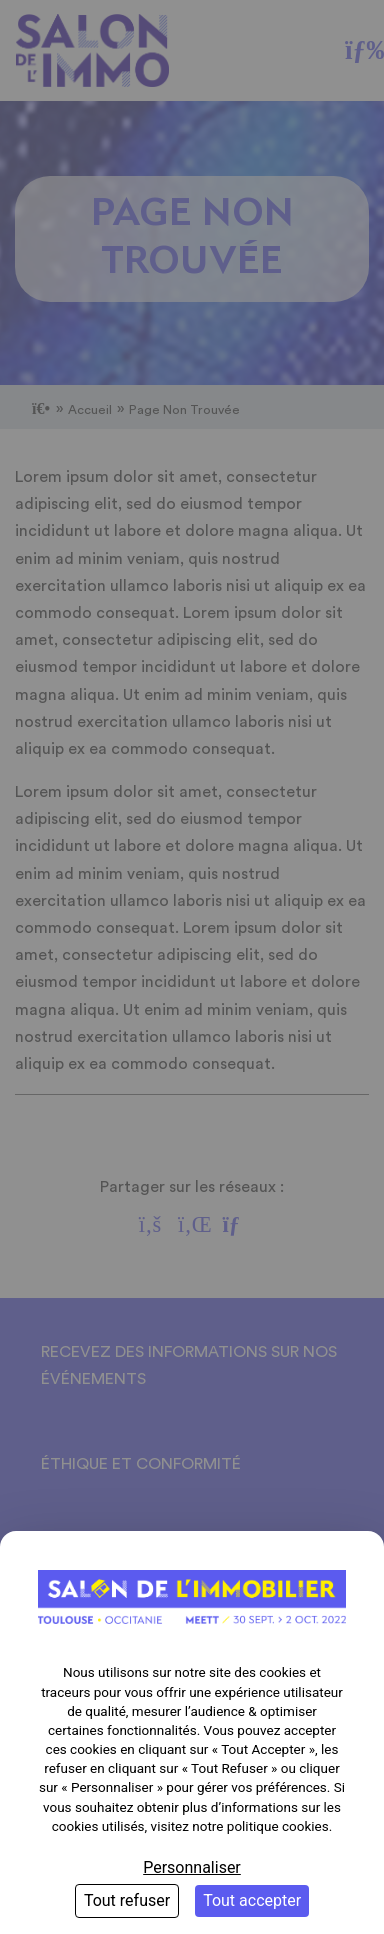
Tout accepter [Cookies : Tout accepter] (252, 1900)
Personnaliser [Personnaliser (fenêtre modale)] (192, 1867)
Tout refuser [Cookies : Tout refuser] (127, 1900)
